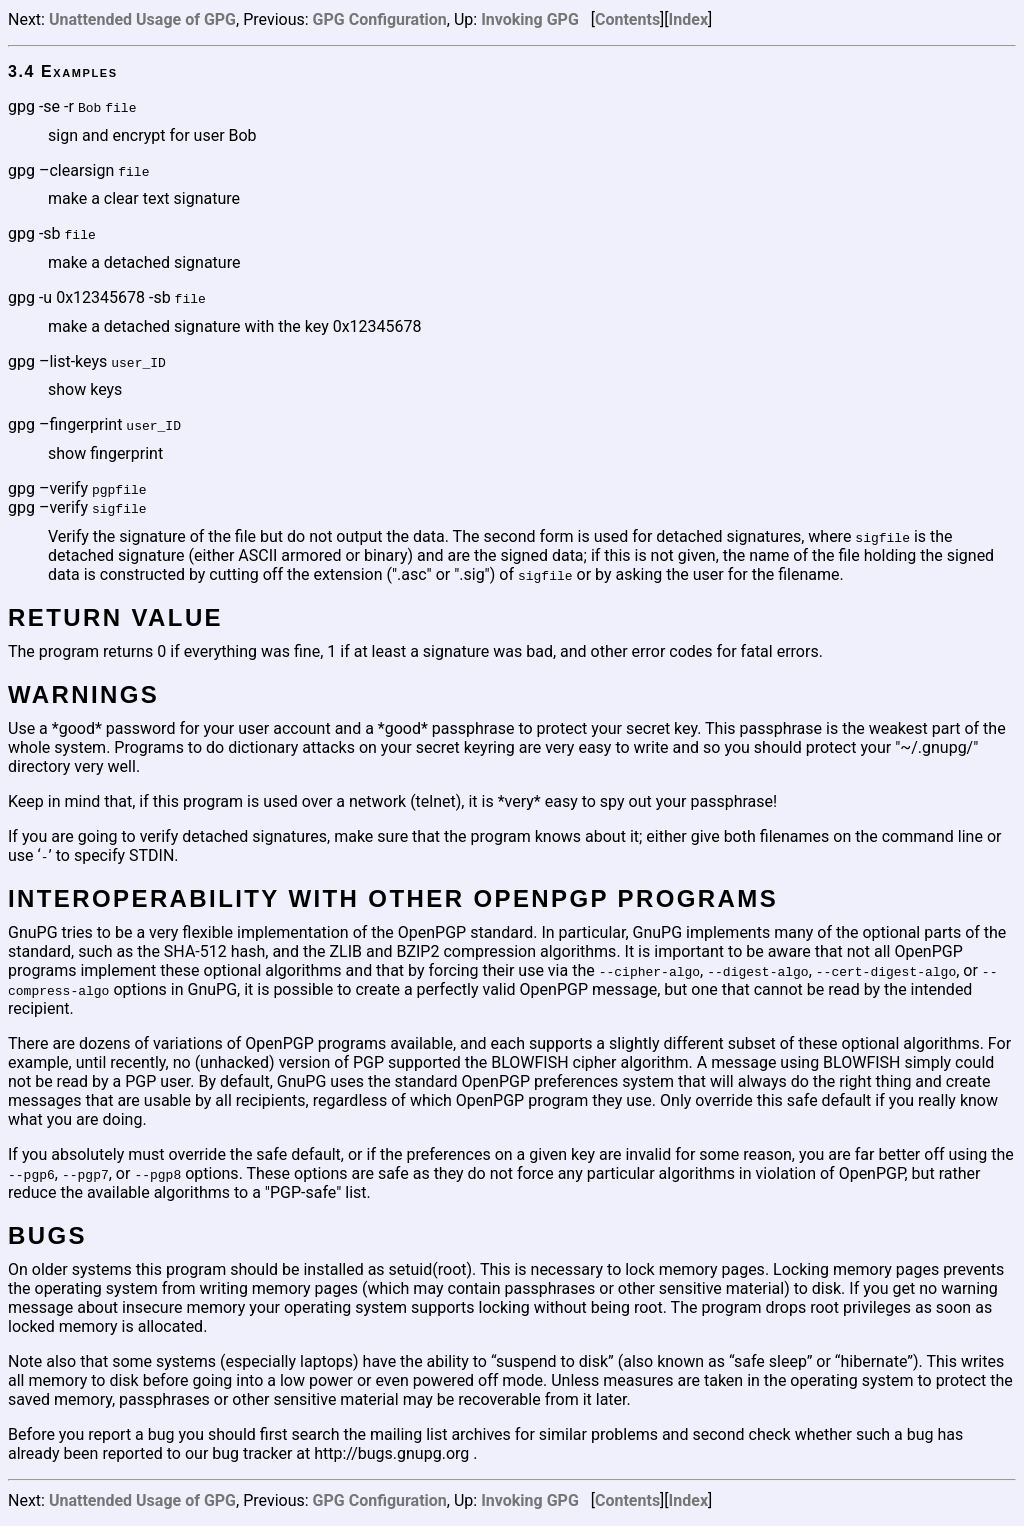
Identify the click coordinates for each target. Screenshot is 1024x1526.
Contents (627, 19)
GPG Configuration (380, 19)
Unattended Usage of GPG (142, 19)
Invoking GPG (530, 19)
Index (688, 19)
